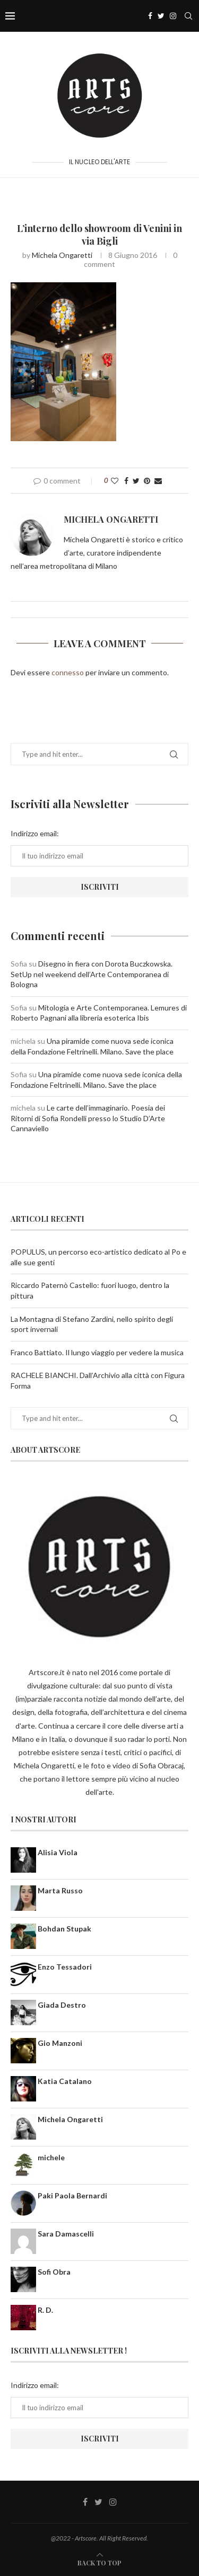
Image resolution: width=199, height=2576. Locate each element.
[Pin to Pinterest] (147, 480)
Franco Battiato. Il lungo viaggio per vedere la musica (97, 1352)
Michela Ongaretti (62, 255)
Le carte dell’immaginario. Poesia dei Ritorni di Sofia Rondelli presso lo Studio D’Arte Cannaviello (88, 1118)
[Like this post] (114, 480)
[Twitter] (161, 16)
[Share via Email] (158, 480)
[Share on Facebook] (126, 480)
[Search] (188, 16)
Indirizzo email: (35, 833)
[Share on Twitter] (136, 480)
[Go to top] (99, 2562)
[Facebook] (150, 16)
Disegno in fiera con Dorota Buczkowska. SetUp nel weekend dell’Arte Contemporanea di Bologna (91, 974)
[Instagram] (173, 16)
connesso (67, 672)
